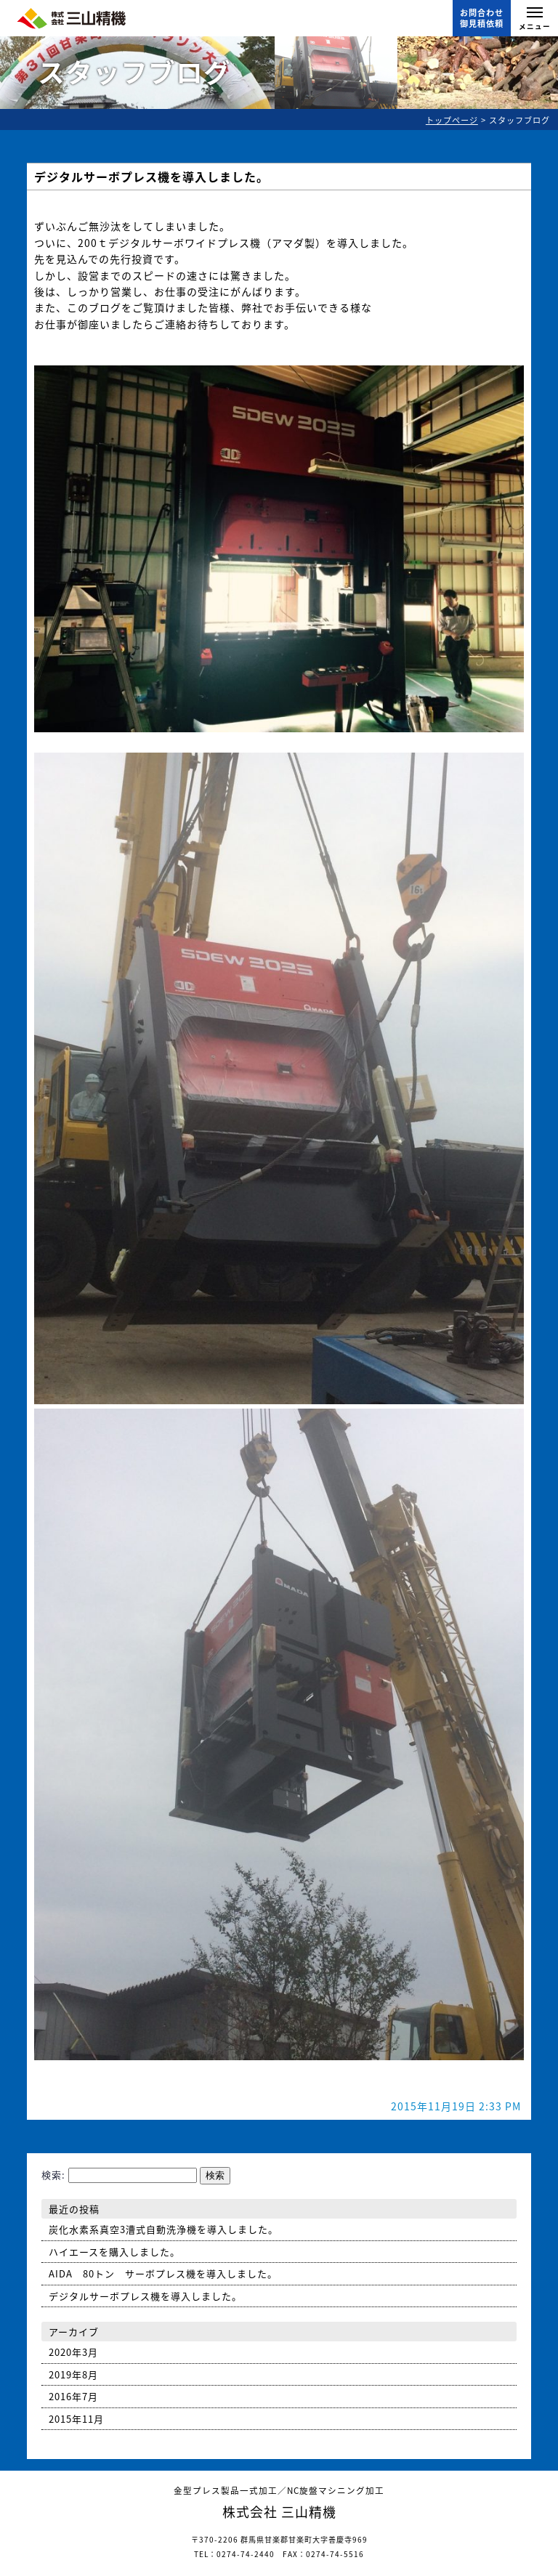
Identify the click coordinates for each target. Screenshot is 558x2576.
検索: (53, 2175)
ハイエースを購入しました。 (114, 2252)
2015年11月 (76, 2419)
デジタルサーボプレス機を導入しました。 (151, 176)
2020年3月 (73, 2352)
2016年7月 (73, 2396)
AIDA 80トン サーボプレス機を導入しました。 (163, 2273)
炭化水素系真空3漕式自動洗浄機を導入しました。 (163, 2229)
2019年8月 (73, 2374)
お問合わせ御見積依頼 (482, 18)
